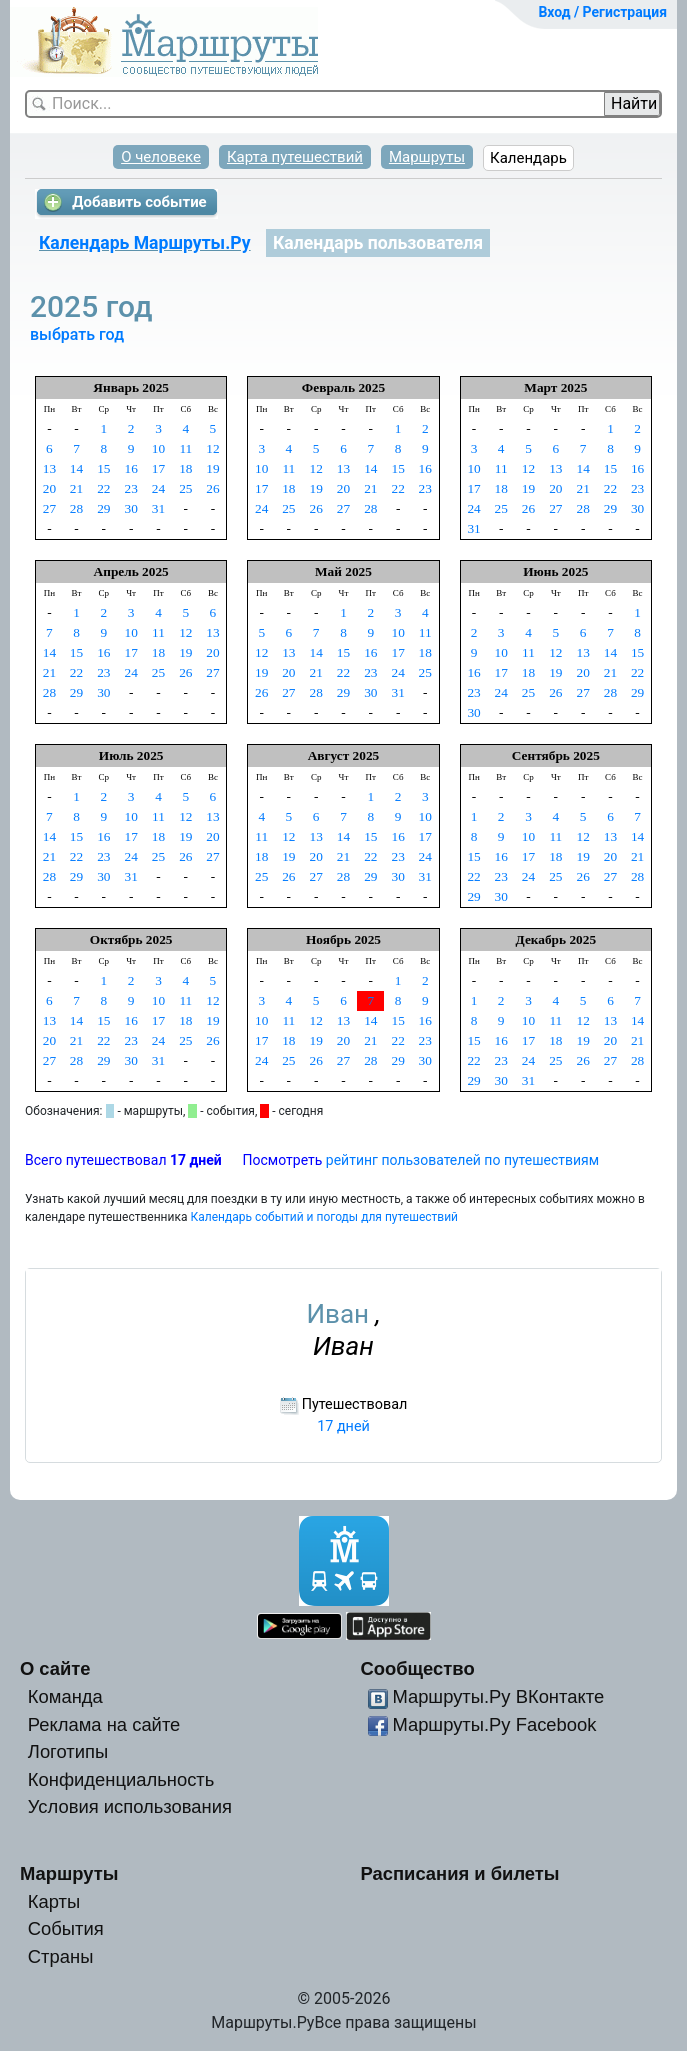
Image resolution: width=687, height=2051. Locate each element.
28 (76, 508)
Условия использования (130, 1806)
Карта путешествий (295, 157)
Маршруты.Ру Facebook (494, 1724)
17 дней (343, 1426)
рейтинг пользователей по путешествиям (462, 1160)
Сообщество (417, 1668)
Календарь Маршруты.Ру (145, 243)
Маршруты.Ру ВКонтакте (498, 1696)
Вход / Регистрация (602, 12)
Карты (54, 1901)
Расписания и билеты (459, 1873)
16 (130, 468)
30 (130, 508)
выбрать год (77, 334)
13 (49, 468)
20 (49, 488)
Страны (61, 1956)
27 (49, 508)
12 (212, 448)
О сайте (55, 1668)
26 (212, 488)
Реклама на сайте (104, 1724)
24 (158, 488)
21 (76, 488)
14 (76, 468)
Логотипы (68, 1751)
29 (103, 508)
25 (185, 488)
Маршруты (427, 157)
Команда (65, 1696)
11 (185, 448)
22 (103, 488)
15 (103, 468)
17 (158, 468)
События (66, 1928)
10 (158, 448)
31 (158, 508)
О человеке (161, 157)
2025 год (95, 306)
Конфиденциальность (121, 1779)
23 (130, 488)
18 (185, 468)
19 (212, 468)
